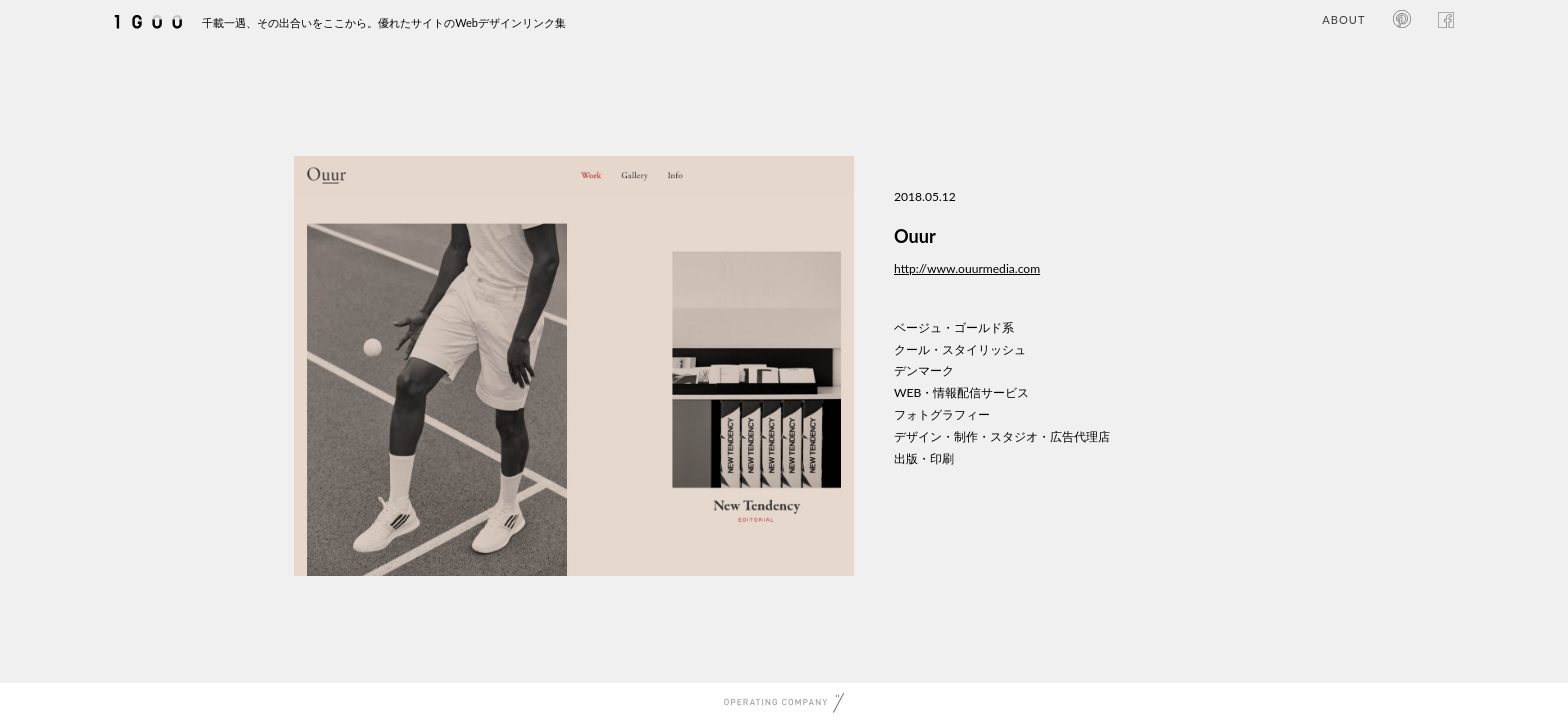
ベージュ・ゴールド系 (954, 327)
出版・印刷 (924, 458)
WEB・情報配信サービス (961, 392)
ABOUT (1343, 19)
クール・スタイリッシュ (960, 349)
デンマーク (924, 370)
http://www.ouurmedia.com (967, 268)
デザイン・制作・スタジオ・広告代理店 (1002, 436)
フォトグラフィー (942, 414)
